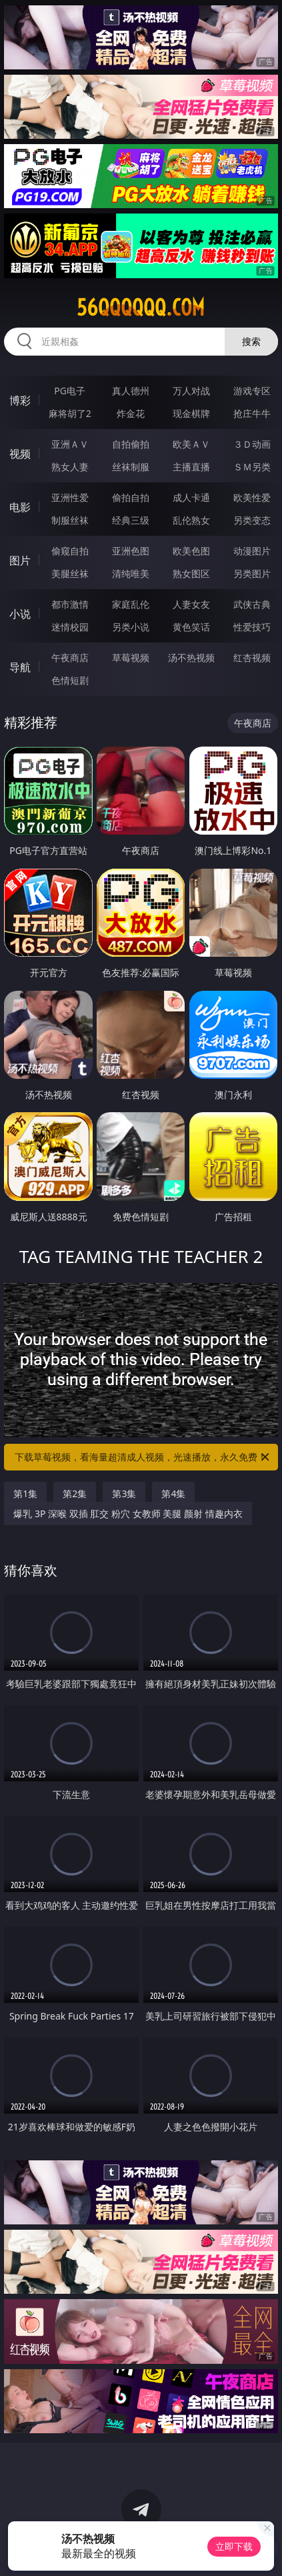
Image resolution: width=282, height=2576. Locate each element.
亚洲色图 (130, 550)
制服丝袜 (70, 520)
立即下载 (234, 2546)
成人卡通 (191, 497)
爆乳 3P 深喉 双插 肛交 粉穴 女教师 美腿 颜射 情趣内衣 (127, 1513)
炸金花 (131, 413)
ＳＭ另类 (252, 466)
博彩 (20, 400)
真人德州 (130, 390)
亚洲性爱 (70, 497)
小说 (20, 613)
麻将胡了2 (70, 413)
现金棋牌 (191, 413)
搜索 (251, 341)
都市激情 (70, 604)
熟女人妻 (70, 466)
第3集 (124, 1493)
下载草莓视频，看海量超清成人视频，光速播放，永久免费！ (143, 1457)
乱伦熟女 (191, 520)
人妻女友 (191, 604)
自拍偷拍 (130, 444)
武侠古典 (252, 604)
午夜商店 (70, 657)
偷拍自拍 (130, 497)
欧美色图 (191, 550)
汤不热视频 (191, 657)
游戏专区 (252, 390)
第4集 (173, 1493)
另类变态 (252, 520)
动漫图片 (252, 550)
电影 (20, 507)
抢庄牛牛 (252, 413)
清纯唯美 (130, 573)
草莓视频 (130, 657)
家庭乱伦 (130, 604)
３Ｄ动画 (252, 444)
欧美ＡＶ (191, 444)
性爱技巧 (252, 626)
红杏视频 (252, 657)
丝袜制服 (130, 466)
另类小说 (130, 626)
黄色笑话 (191, 626)
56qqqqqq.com (141, 307)
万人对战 (191, 390)
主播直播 (191, 466)
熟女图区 (191, 573)
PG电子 (69, 390)
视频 (20, 453)
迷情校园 (70, 626)
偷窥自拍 (70, 550)
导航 (20, 667)
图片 (20, 560)
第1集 (25, 1493)
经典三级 (130, 520)
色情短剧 (70, 680)
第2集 (75, 1493)
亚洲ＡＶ (70, 444)
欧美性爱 (252, 497)
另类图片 (252, 573)
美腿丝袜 (70, 573)
